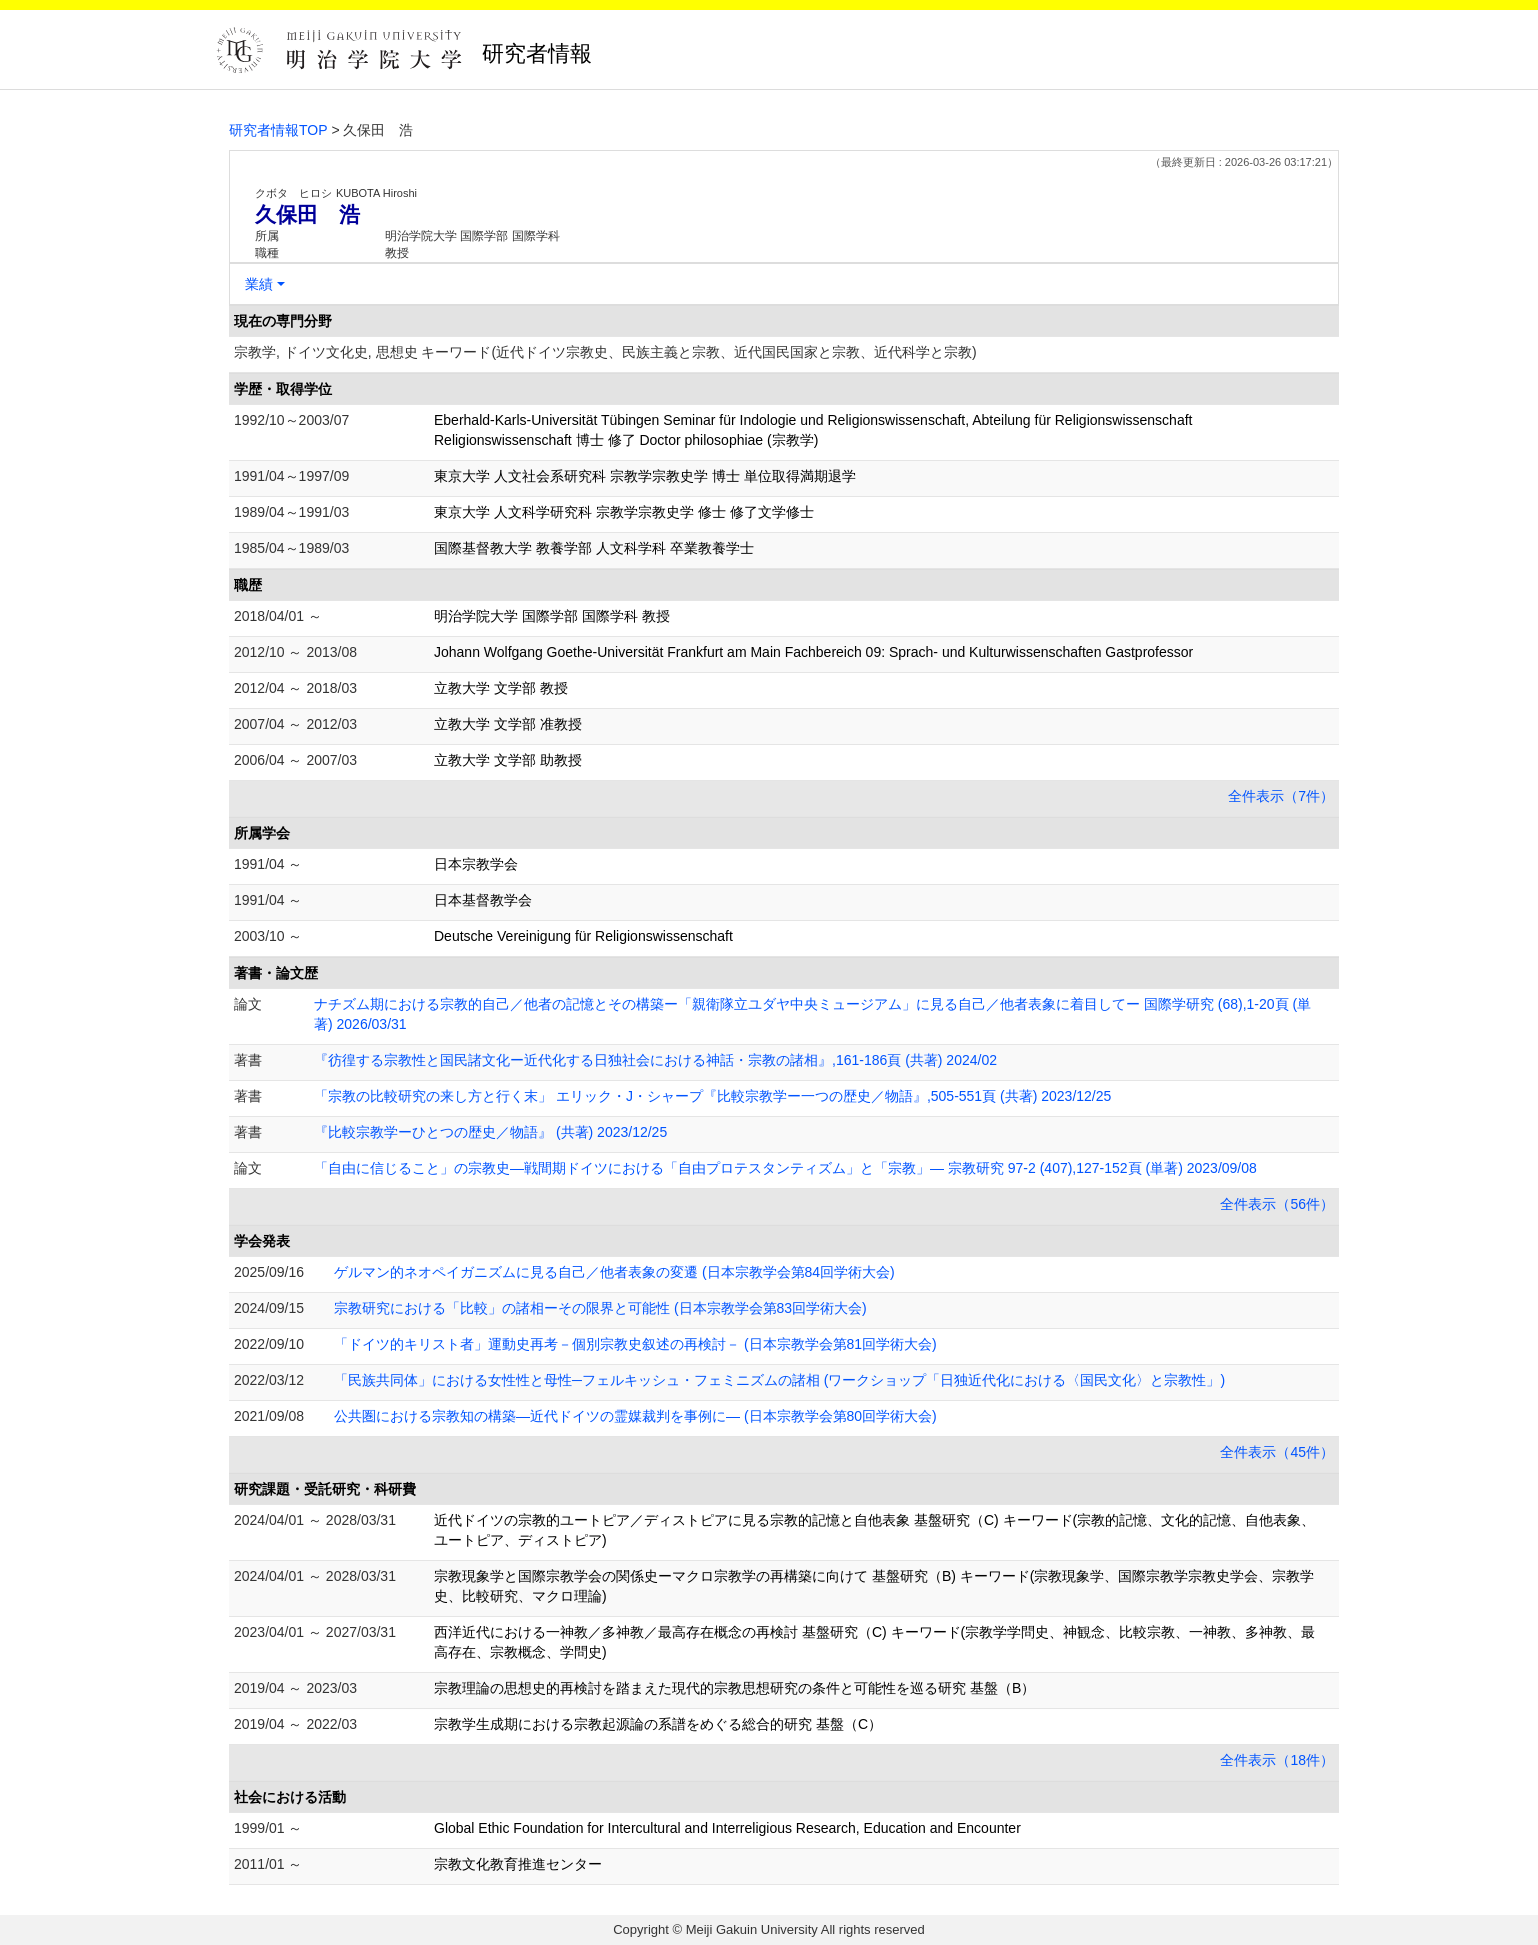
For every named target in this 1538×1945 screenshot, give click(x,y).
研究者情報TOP (278, 130)
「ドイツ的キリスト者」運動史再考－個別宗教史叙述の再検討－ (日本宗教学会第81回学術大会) (635, 1344)
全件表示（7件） (1281, 796)
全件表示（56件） (1277, 1204)
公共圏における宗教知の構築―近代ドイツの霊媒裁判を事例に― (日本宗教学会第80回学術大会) (635, 1416)
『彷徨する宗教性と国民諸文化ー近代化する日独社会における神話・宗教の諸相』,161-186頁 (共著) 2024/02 (655, 1060)
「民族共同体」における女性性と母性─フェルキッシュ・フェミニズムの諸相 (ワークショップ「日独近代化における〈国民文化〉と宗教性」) (779, 1380)
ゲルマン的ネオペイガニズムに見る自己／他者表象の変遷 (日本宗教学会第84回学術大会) (614, 1272)
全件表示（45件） (1277, 1452)
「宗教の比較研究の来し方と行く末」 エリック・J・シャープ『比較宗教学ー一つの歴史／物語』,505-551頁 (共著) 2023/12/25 (712, 1096)
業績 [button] (259, 284)
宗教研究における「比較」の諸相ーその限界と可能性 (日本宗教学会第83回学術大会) (600, 1308)
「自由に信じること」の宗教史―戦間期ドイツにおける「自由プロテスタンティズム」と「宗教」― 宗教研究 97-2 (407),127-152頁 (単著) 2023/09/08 (785, 1168)
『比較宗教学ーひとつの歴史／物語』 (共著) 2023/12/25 (490, 1132)
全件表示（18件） (1277, 1760)
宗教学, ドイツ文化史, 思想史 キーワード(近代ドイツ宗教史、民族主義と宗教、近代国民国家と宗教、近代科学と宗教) (605, 352)
